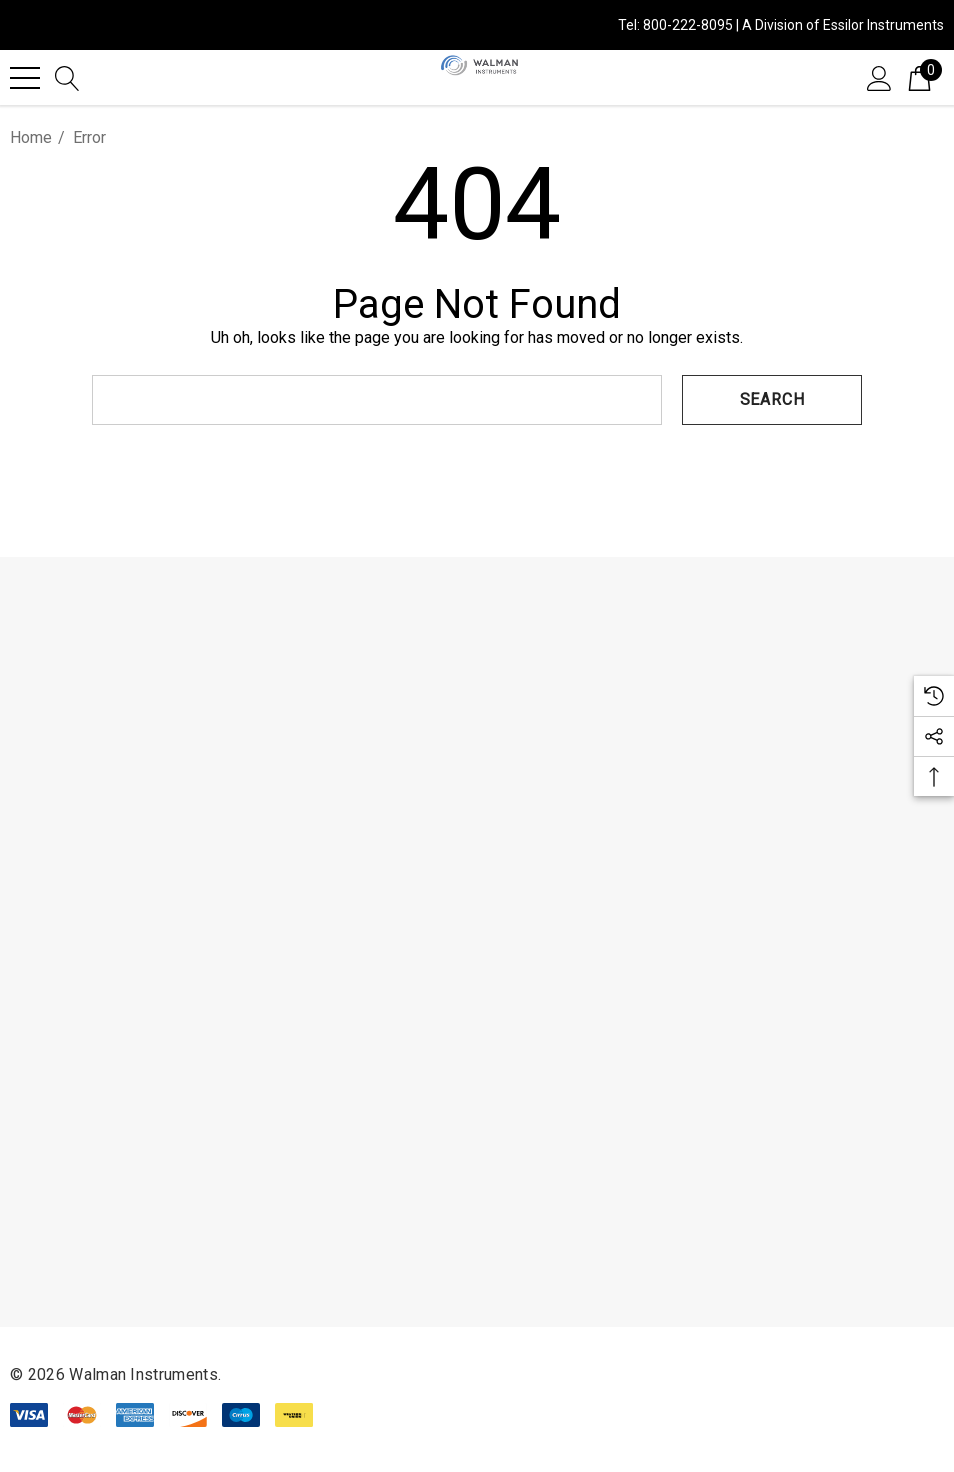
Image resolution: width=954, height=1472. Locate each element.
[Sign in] (879, 77)
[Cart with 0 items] (919, 77)
